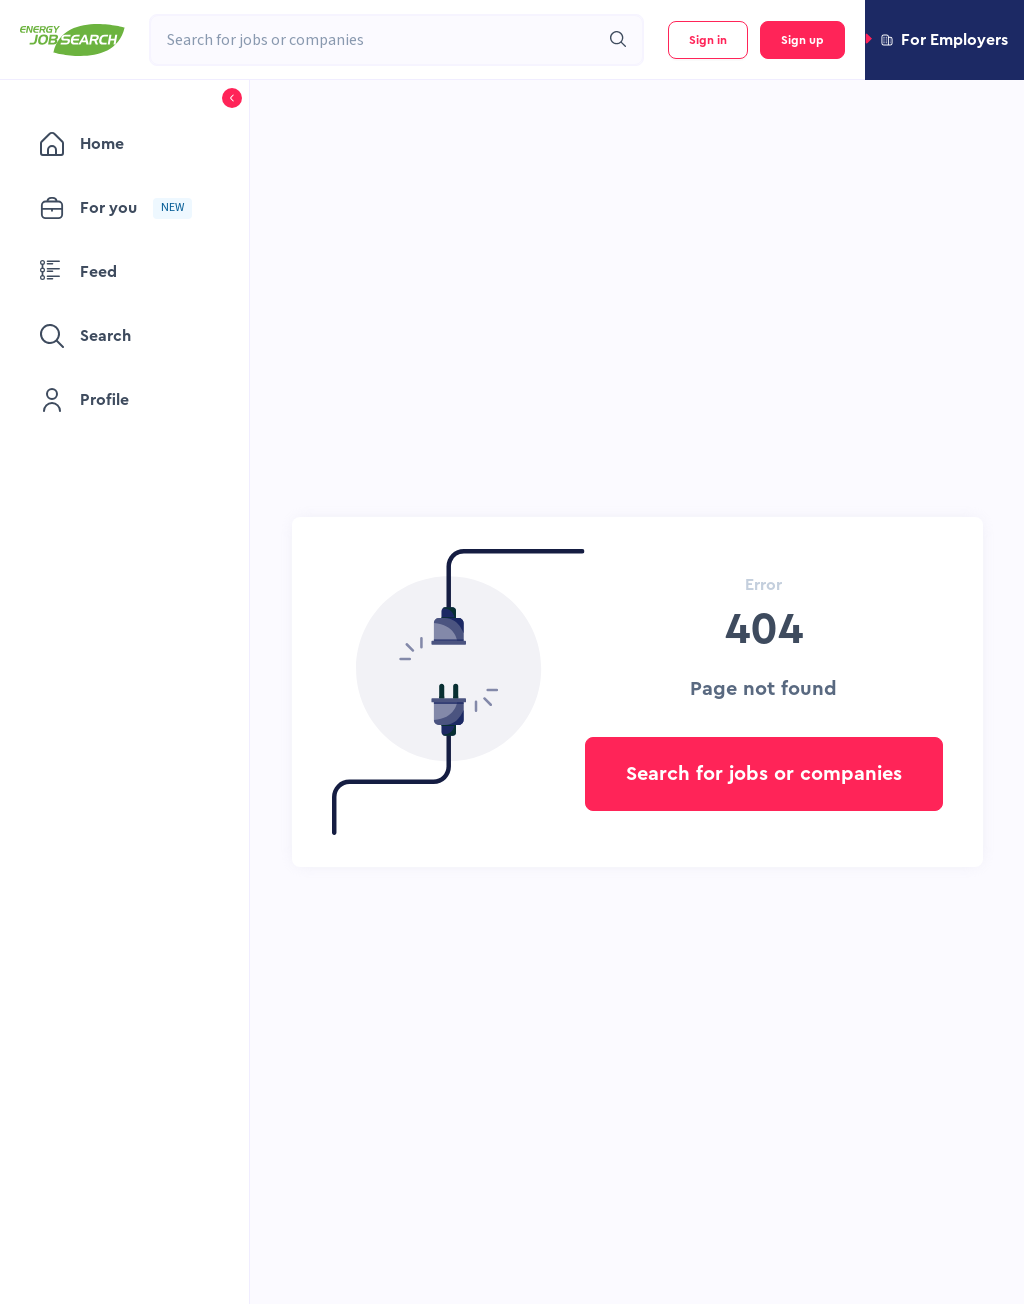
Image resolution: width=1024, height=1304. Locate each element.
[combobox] (374, 40)
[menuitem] (124, 144)
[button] (944, 40)
